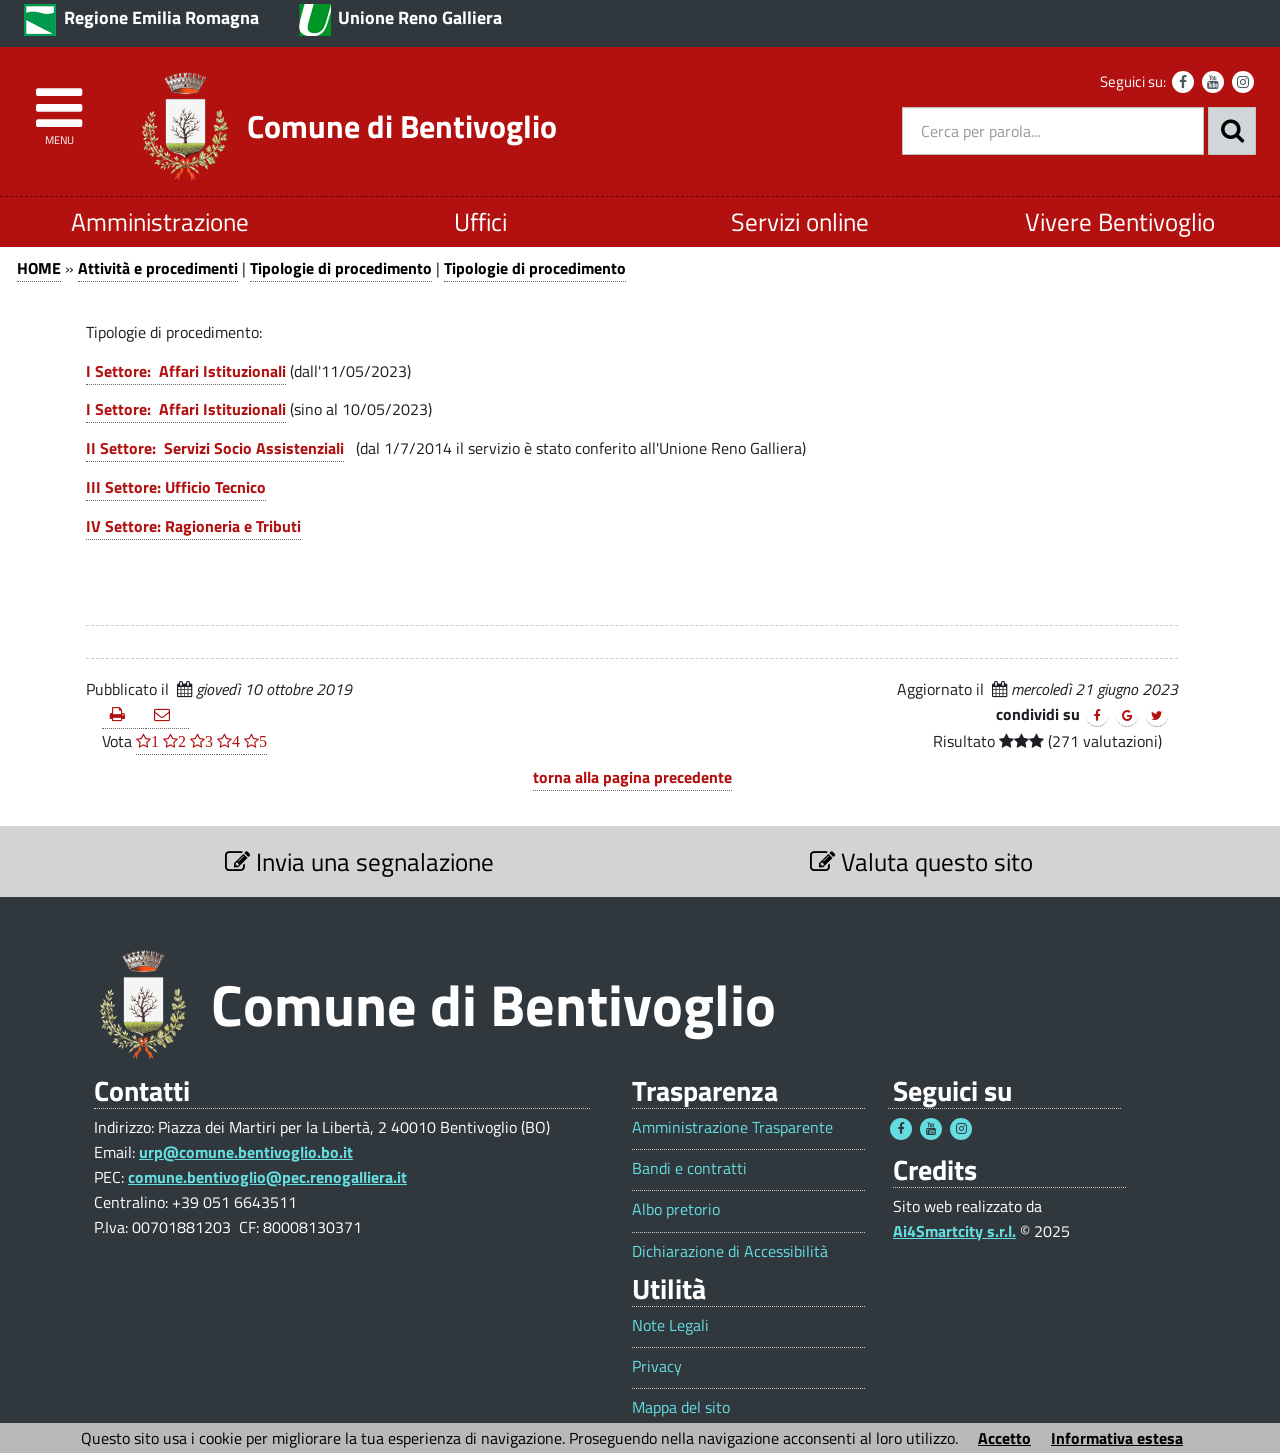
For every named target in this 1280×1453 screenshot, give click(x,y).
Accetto (1004, 1438)
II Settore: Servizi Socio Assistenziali (215, 448)
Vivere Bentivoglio (1120, 221)
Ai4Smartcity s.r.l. (954, 1231)
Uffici (480, 221)
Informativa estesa (1117, 1438)
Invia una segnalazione (359, 861)
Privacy (657, 1366)
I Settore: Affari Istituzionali (186, 371)
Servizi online (800, 221)
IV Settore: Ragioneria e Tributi (193, 526)
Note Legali (670, 1325)
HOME (39, 268)
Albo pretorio (676, 1209)
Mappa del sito (681, 1407)
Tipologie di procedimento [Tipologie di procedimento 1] (535, 268)
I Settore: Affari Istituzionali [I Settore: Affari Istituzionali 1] (186, 409)
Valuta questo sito (921, 861)
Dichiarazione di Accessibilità (730, 1251)
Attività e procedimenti (158, 268)
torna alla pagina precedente (632, 777)
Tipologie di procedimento (341, 268)
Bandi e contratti (689, 1168)
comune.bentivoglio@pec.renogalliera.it (267, 1177)
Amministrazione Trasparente (732, 1127)
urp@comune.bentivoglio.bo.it (246, 1152)
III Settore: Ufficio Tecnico (176, 487)
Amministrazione (160, 221)
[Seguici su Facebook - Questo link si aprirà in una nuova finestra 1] (901, 1129)
